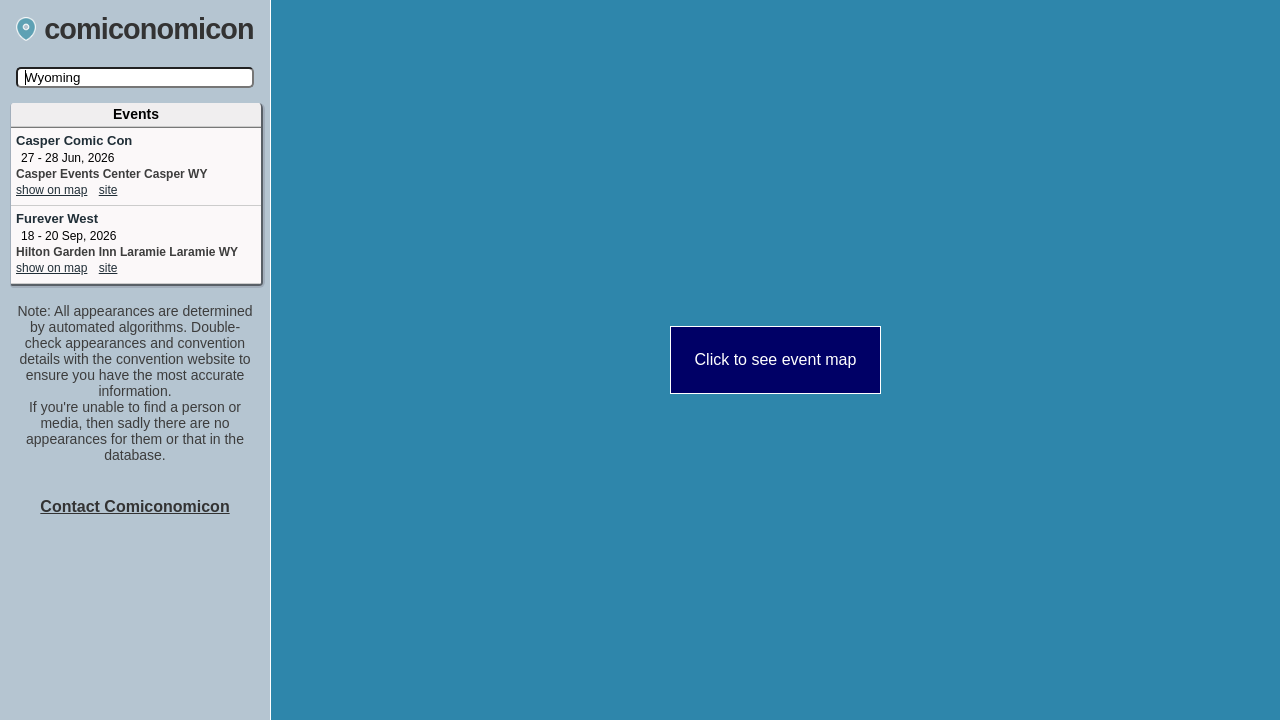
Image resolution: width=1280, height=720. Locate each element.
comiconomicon (135, 29)
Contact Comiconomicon (134, 506)
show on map (51, 190)
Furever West (57, 218)
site (108, 190)
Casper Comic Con (74, 140)
